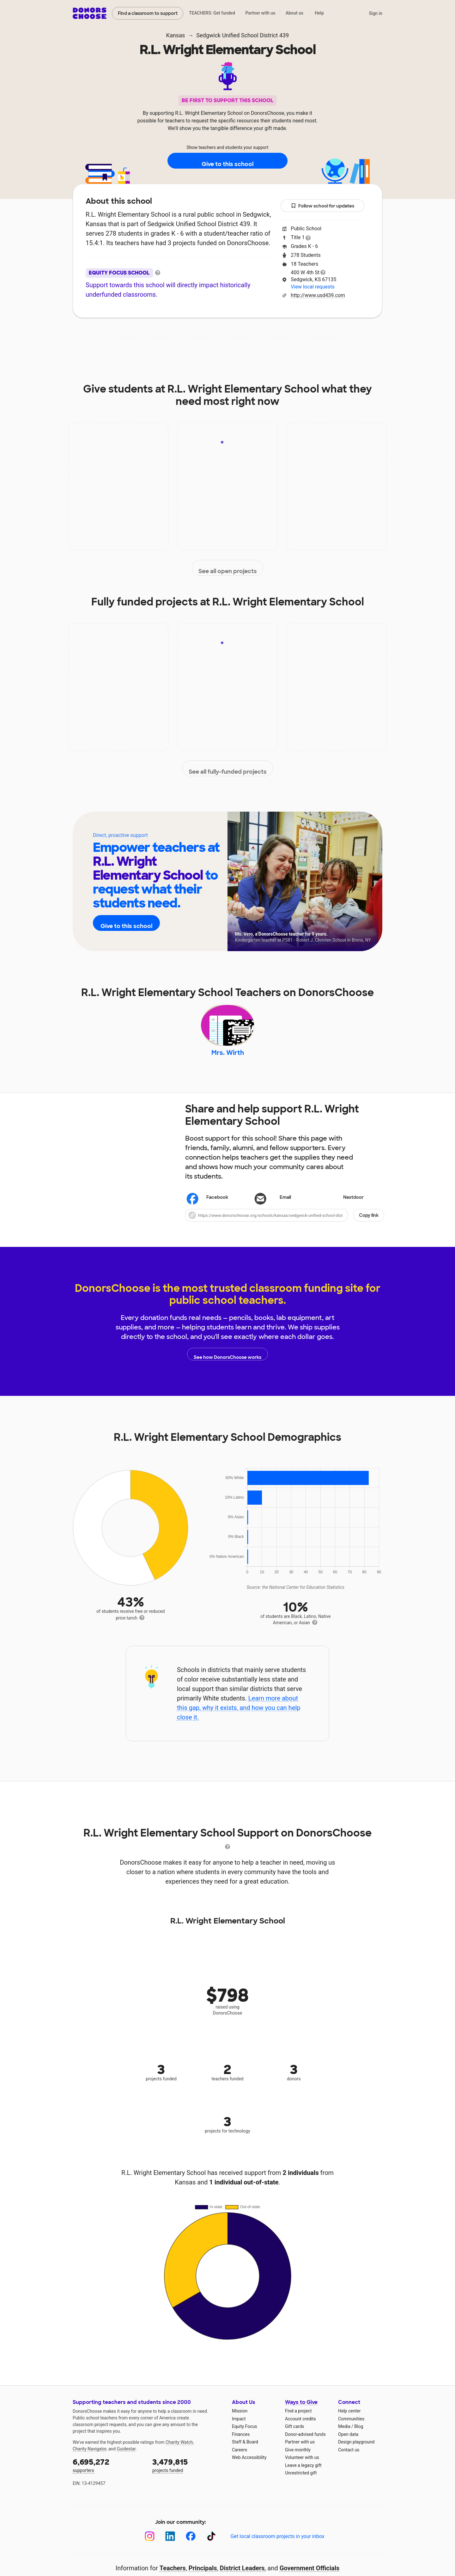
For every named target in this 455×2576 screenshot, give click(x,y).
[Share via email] (284, 1210)
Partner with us (261, 12)
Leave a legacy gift (303, 2477)
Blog (358, 2438)
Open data (348, 2446)
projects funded (187, 2477)
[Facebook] (191, 2549)
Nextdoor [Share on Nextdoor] (344, 1210)
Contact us (348, 2462)
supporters (108, 2477)
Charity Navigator (89, 2461)
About (127, 337)
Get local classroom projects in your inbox (277, 2549)
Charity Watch (179, 2454)
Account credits (300, 2431)
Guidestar (126, 2461)
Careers (239, 2462)
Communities (351, 2431)
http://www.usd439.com (318, 295)
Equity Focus (244, 2438)
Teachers (239, 337)
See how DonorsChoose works (227, 1366)
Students (280, 337)
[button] (284, 1227)
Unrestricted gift (301, 2485)
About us (294, 12)
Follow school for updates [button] (323, 206)
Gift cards (294, 2438)
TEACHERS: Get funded (212, 12)
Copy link (369, 1227)
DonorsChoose (89, 13)
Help (319, 12)
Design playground (356, 2454)
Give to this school (227, 161)
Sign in (375, 13)
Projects (198, 337)
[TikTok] (211, 2549)
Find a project (298, 2423)
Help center (349, 2423)
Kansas (175, 35)
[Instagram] (150, 2549)
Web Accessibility (249, 2469)
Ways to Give (301, 2414)
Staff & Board (245, 2454)
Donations (322, 337)
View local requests (312, 287)
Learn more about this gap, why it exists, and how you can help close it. (238, 1720)
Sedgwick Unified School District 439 (242, 35)
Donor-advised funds (305, 2446)
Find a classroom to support (148, 13)
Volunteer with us (302, 2469)
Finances (241, 2446)
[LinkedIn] (170, 2549)
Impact (161, 337)
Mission (239, 2423)
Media (344, 2438)
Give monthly (298, 2462)
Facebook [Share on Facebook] (208, 1210)
